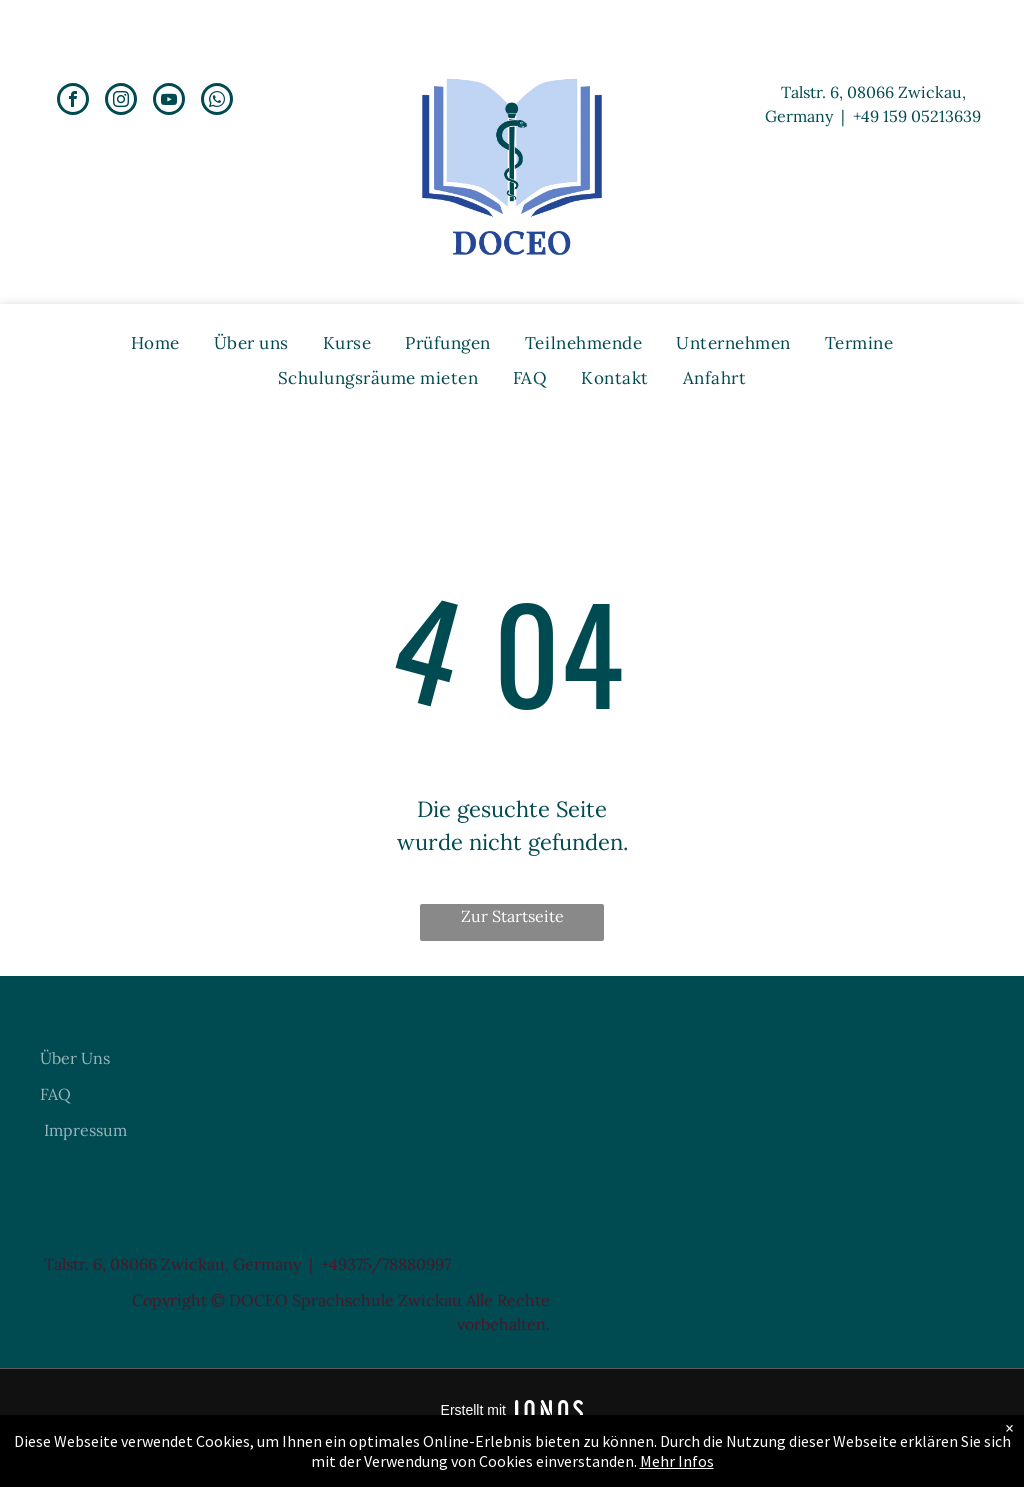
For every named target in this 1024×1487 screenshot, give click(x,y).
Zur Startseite (512, 916)
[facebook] (73, 101)
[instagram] (121, 101)
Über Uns (75, 1058)
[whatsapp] (217, 101)
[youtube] (169, 101)
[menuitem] (155, 343)
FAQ (55, 1094)
